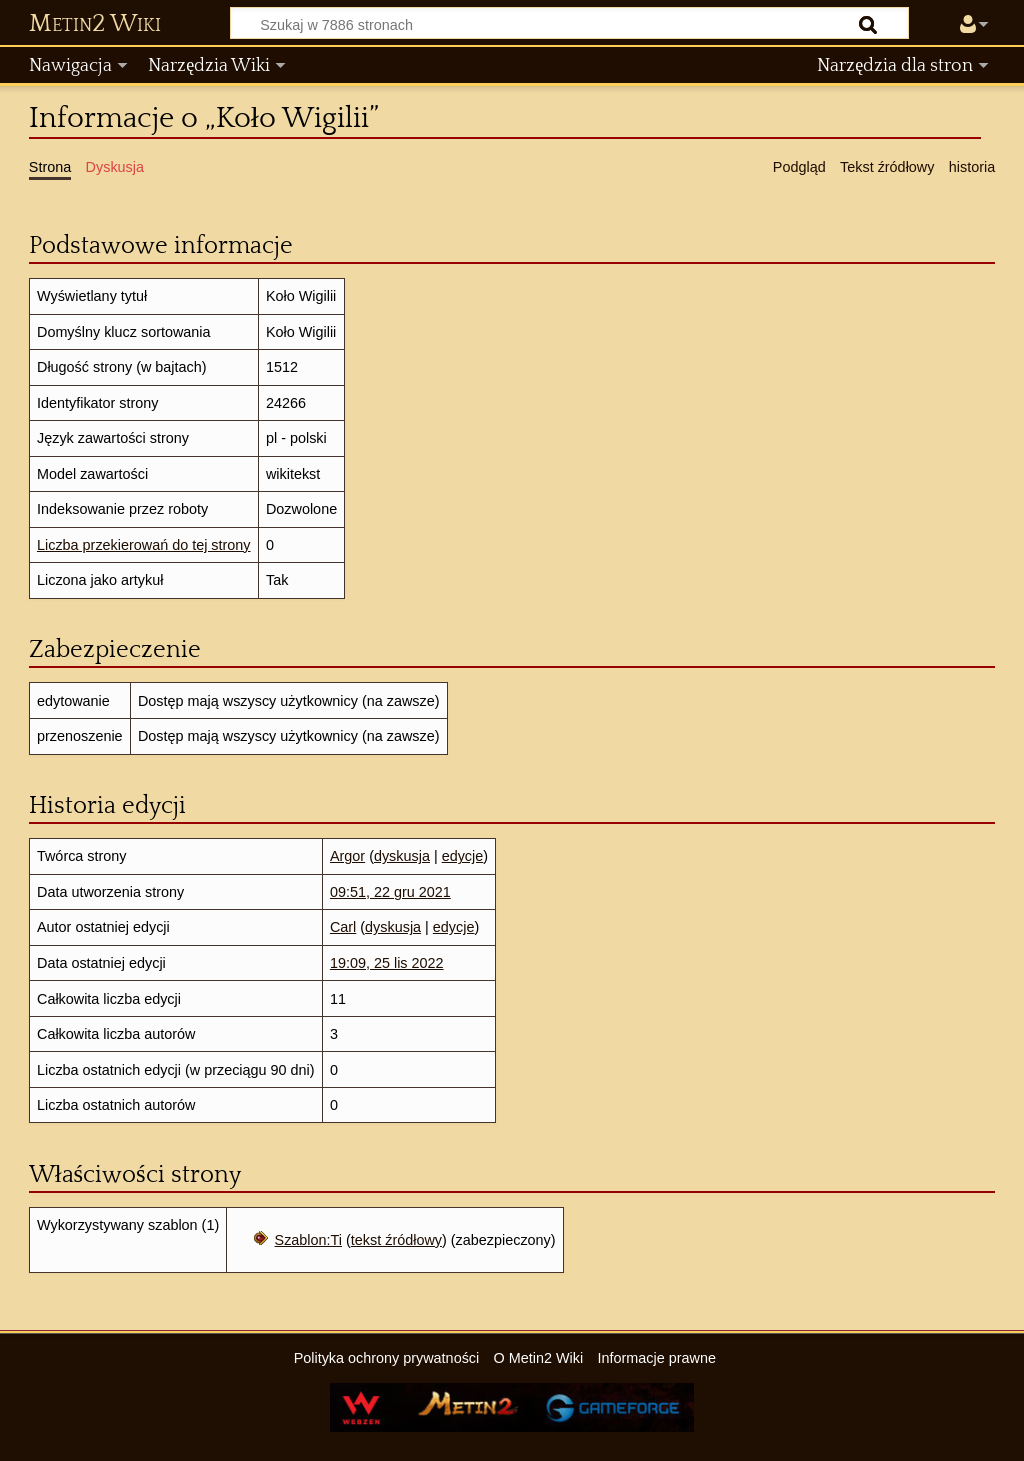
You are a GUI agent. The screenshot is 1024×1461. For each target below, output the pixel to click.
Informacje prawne (657, 1358)
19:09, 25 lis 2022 (387, 963)
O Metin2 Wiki (539, 1358)
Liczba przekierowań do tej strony (144, 545)
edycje (463, 856)
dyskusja (402, 856)
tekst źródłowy (396, 1240)
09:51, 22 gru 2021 (390, 892)
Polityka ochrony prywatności (387, 1358)
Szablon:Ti (308, 1240)
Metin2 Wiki (95, 24)
